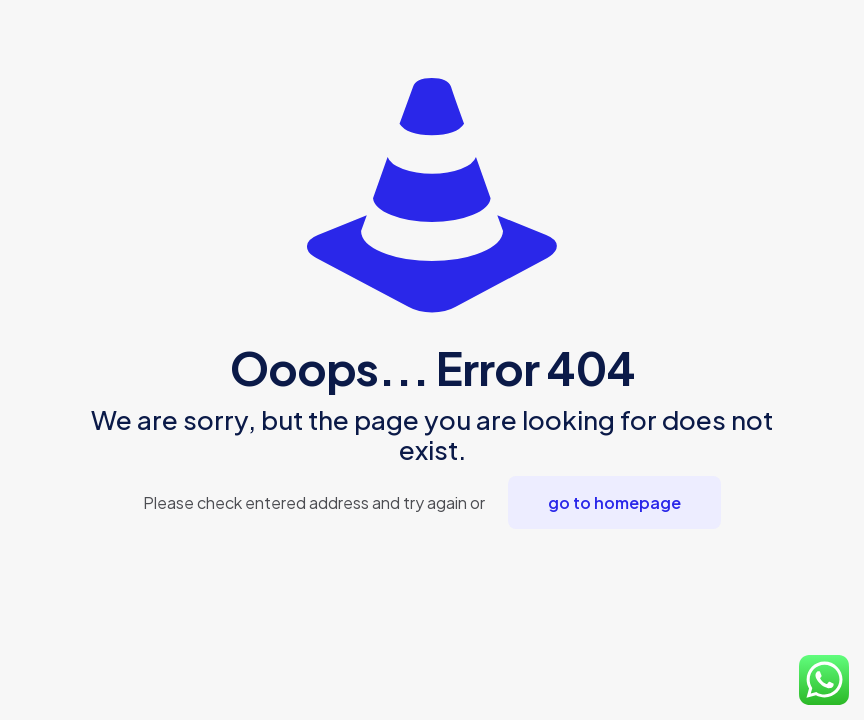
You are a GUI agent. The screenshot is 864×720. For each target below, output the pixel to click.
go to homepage (614, 502)
